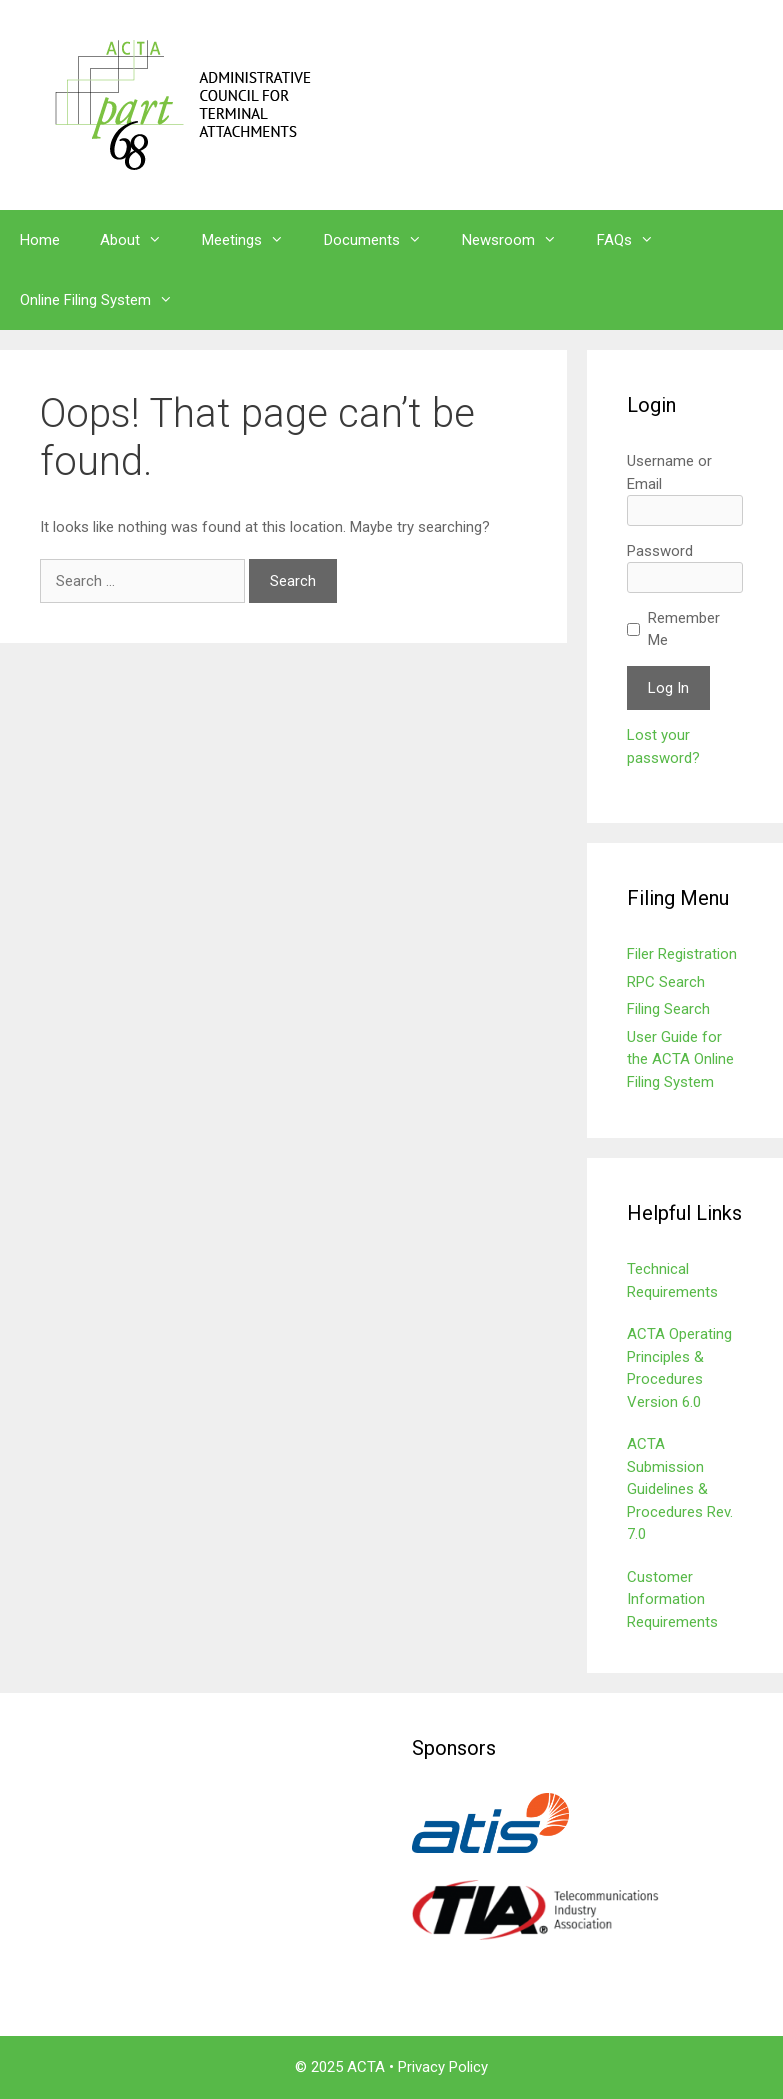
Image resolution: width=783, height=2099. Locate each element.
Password (660, 551)
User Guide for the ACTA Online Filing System (680, 1059)
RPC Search (666, 982)
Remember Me (684, 629)
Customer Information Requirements (672, 1599)
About (141, 240)
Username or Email (669, 472)
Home (40, 240)
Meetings (253, 240)
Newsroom (519, 240)
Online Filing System (106, 300)
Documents (383, 240)
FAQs (635, 240)
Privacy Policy (443, 2067)
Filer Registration (682, 954)
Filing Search (668, 1009)
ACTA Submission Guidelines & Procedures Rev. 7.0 (680, 1489)
